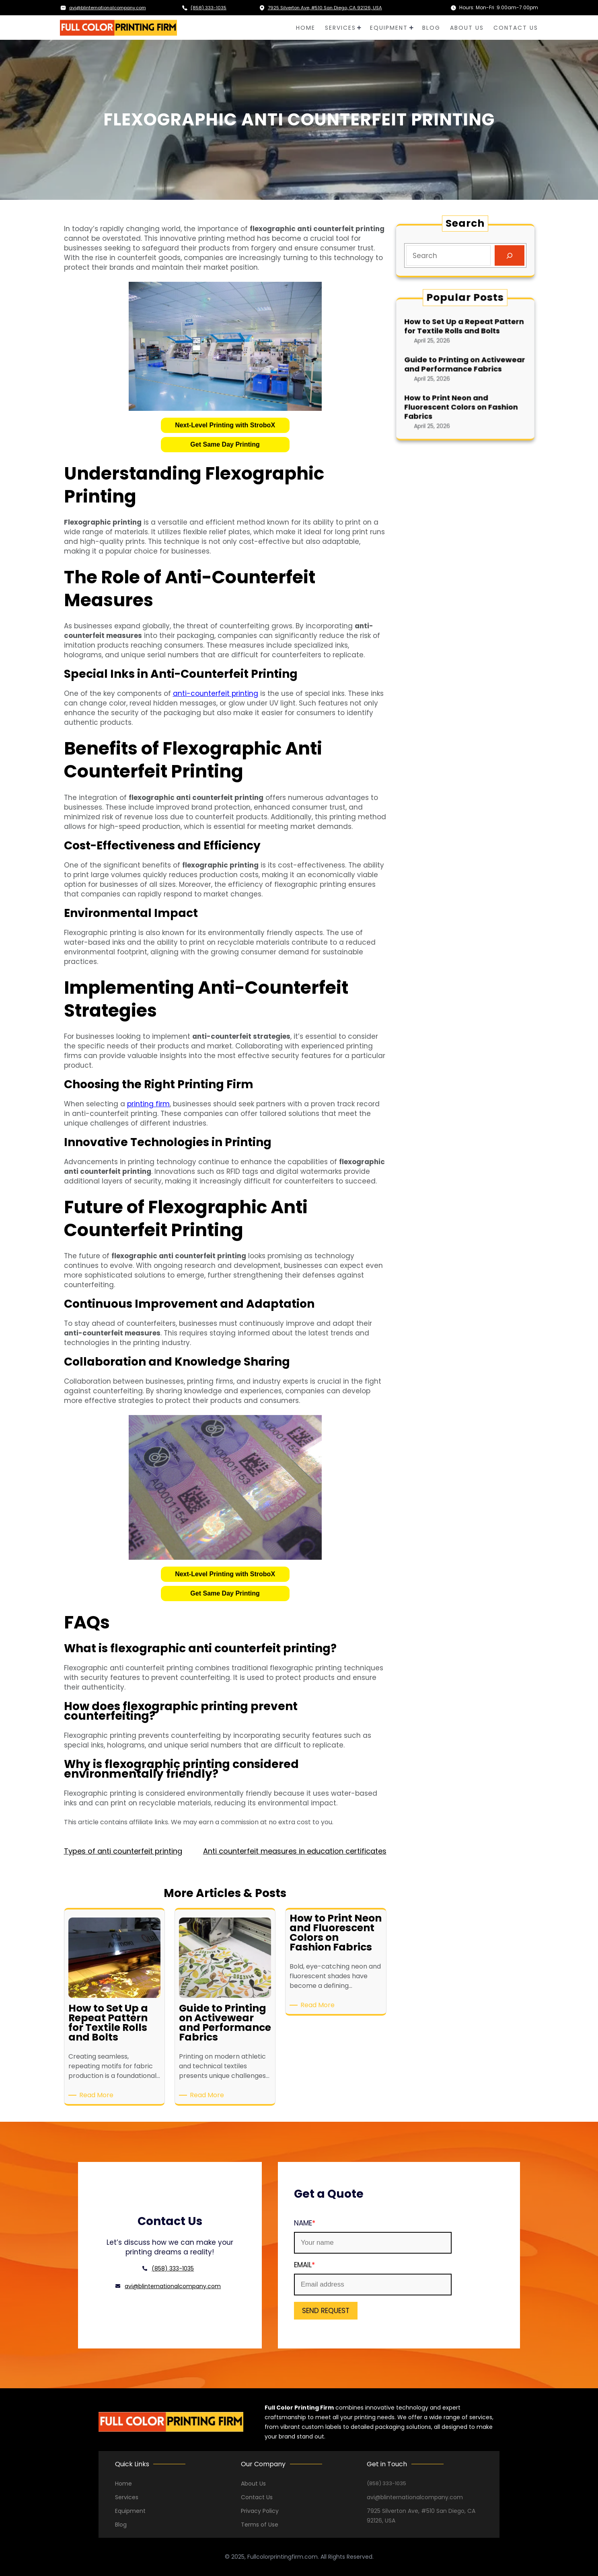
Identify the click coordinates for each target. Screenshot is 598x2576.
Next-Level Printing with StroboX (225, 425)
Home (123, 2484)
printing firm (148, 1104)
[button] (225, 425)
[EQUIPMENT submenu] (411, 27)
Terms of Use (259, 2525)
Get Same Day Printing (225, 444)
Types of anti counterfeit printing (123, 1851)
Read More (97, 2095)
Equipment (130, 2511)
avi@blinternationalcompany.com (112, 7)
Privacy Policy (260, 2511)
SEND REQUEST (295, 2311)
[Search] (509, 255)
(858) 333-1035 (209, 7)
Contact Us (257, 2497)
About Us (253, 2484)
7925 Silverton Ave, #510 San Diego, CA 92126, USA (328, 7)
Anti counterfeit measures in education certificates (294, 1851)
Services (126, 2497)
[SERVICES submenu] (358, 27)
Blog (121, 2525)
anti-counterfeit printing (215, 693)
